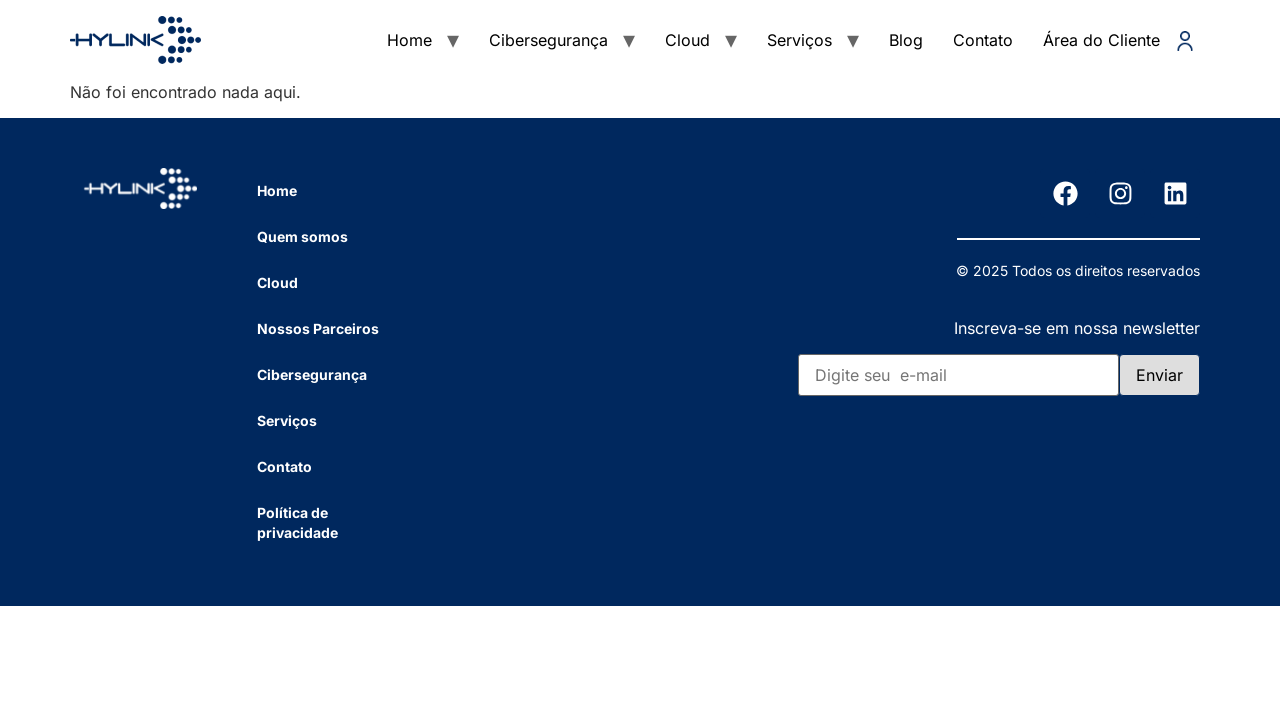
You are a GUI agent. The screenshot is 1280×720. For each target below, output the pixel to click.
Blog (906, 40)
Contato (983, 40)
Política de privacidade (297, 522)
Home (409, 40)
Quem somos (302, 236)
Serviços (799, 40)
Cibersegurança (548, 40)
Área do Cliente (1119, 40)
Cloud (687, 40)
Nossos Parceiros (318, 328)
